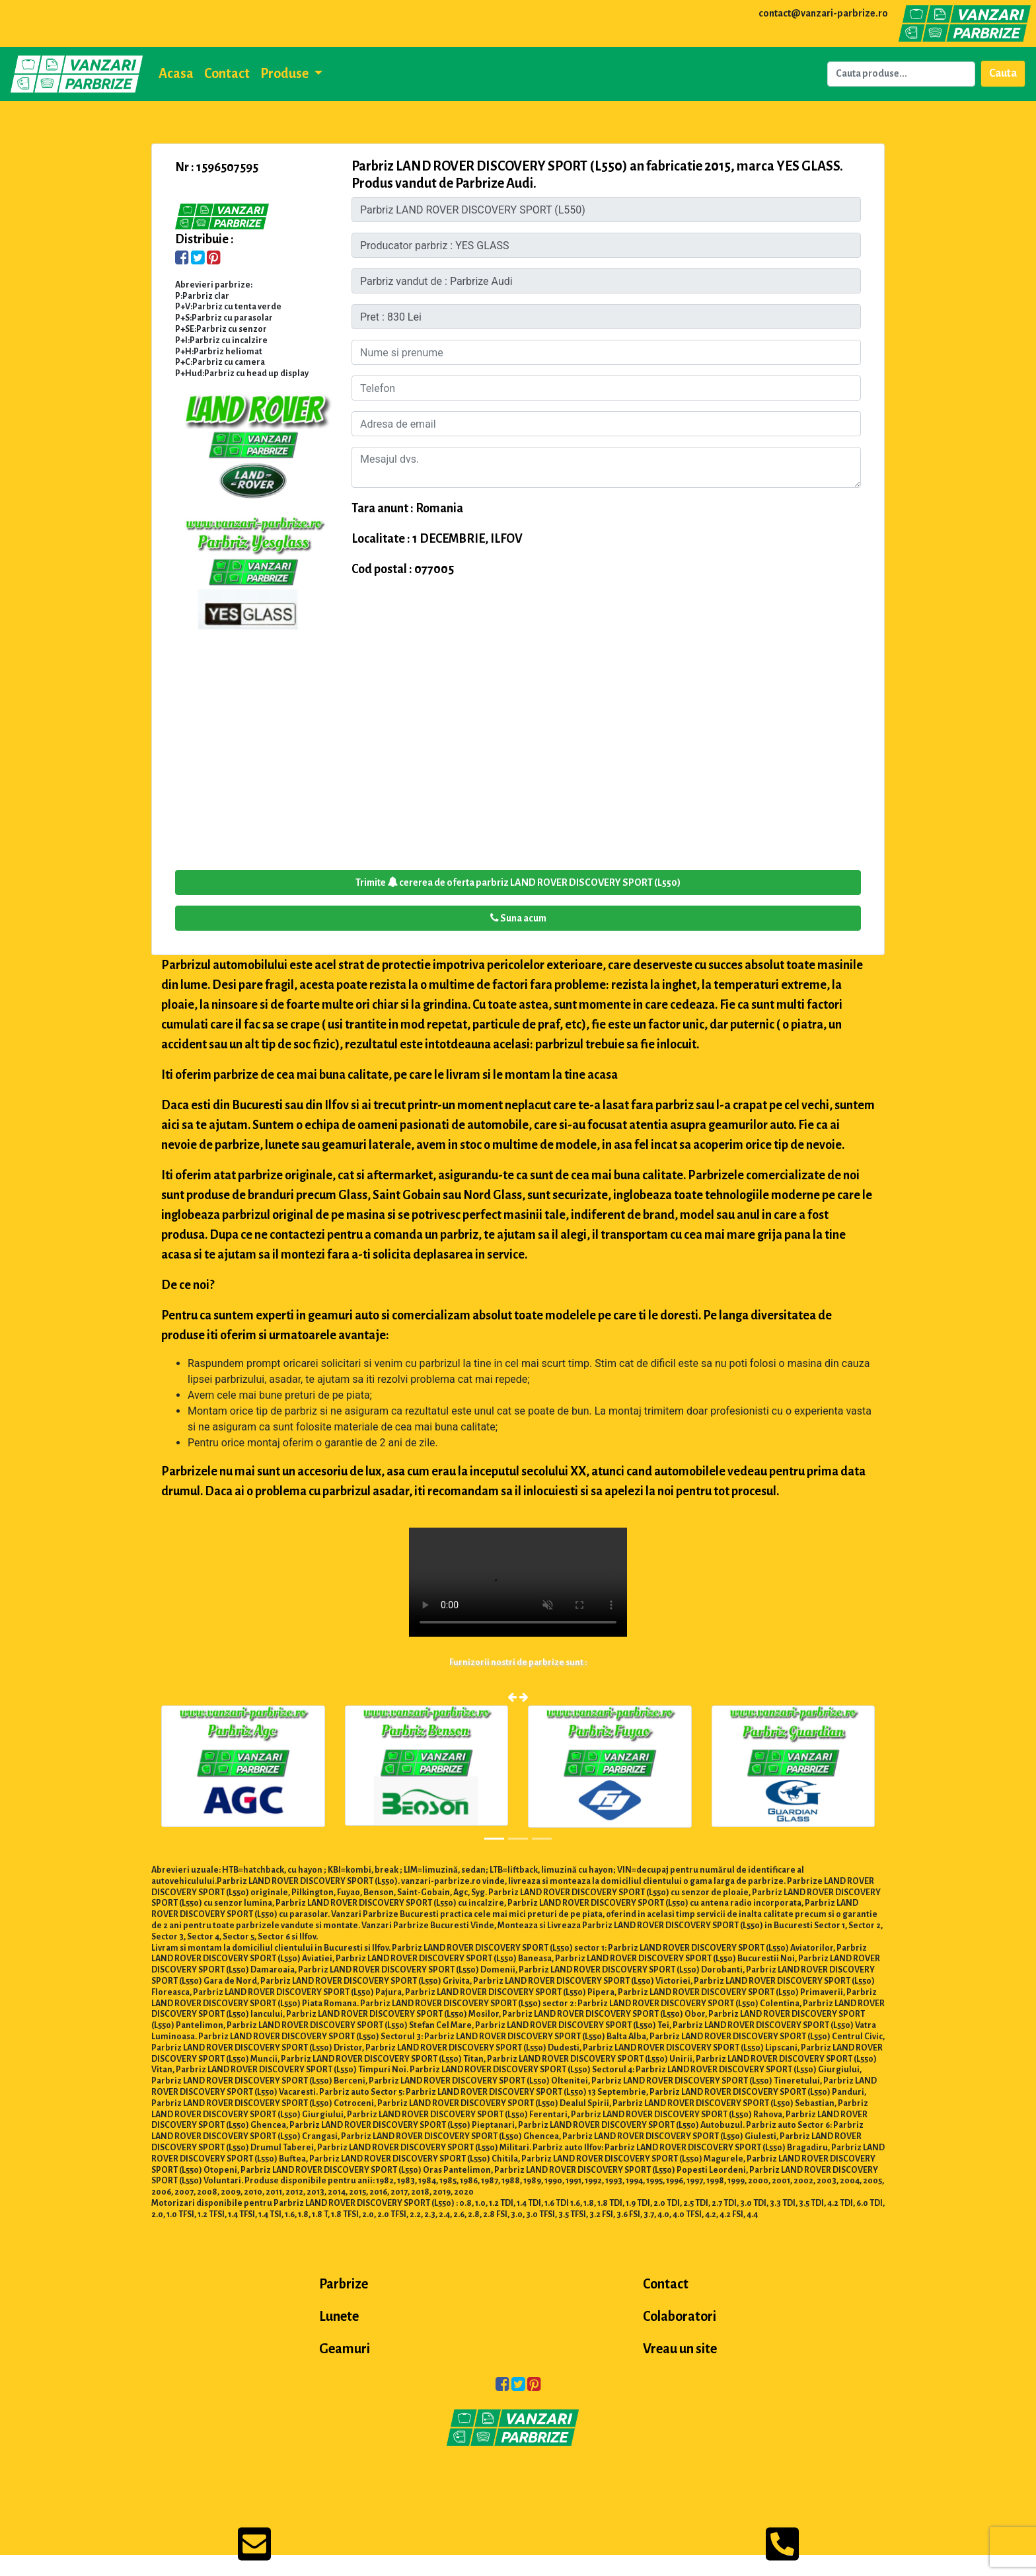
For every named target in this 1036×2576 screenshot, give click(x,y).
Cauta (1003, 73)
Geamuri (344, 2348)
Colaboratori (679, 2316)
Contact (227, 73)
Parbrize (343, 2284)
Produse (285, 73)
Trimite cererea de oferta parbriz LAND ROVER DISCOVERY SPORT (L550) (518, 882)
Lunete (339, 2316)
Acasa (176, 73)
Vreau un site (680, 2348)
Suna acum (518, 917)
